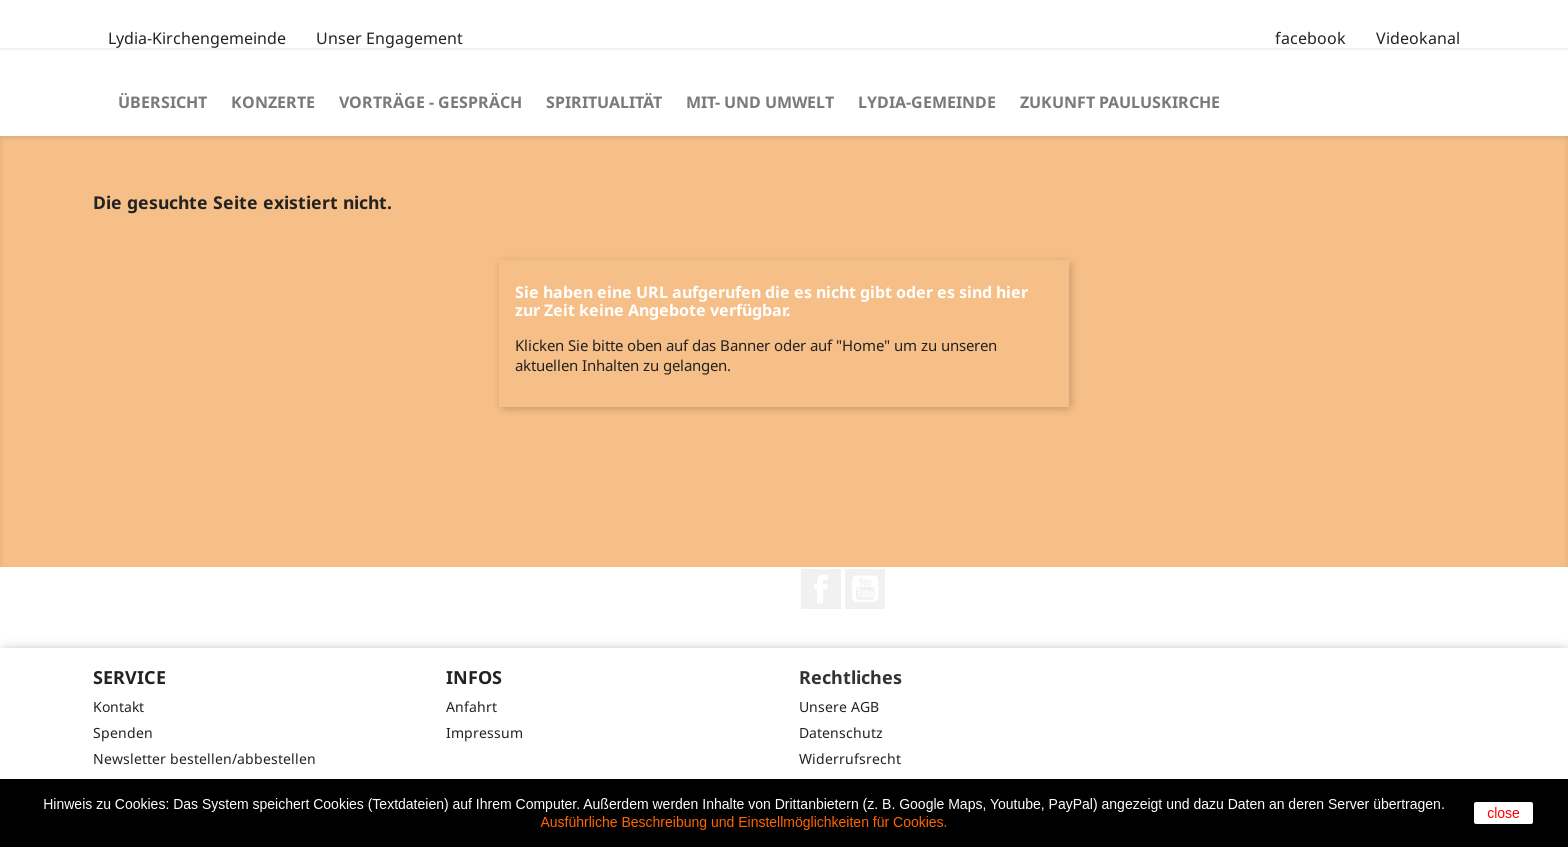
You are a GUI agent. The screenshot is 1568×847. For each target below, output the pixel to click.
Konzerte (273, 102)
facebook (1310, 38)
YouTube (865, 589)
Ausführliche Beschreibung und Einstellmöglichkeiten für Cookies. (744, 822)
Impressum (484, 732)
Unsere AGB (839, 706)
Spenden (123, 732)
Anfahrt (471, 706)
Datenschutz (841, 732)
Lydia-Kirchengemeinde (197, 38)
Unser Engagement (389, 38)
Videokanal (1418, 38)
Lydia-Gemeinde (927, 102)
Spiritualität (604, 102)
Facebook (821, 589)
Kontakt (118, 706)
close (1503, 813)
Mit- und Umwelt (760, 102)
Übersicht (162, 102)
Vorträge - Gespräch (430, 102)
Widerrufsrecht (850, 758)
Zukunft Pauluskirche (1120, 102)
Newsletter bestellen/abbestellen (204, 758)
